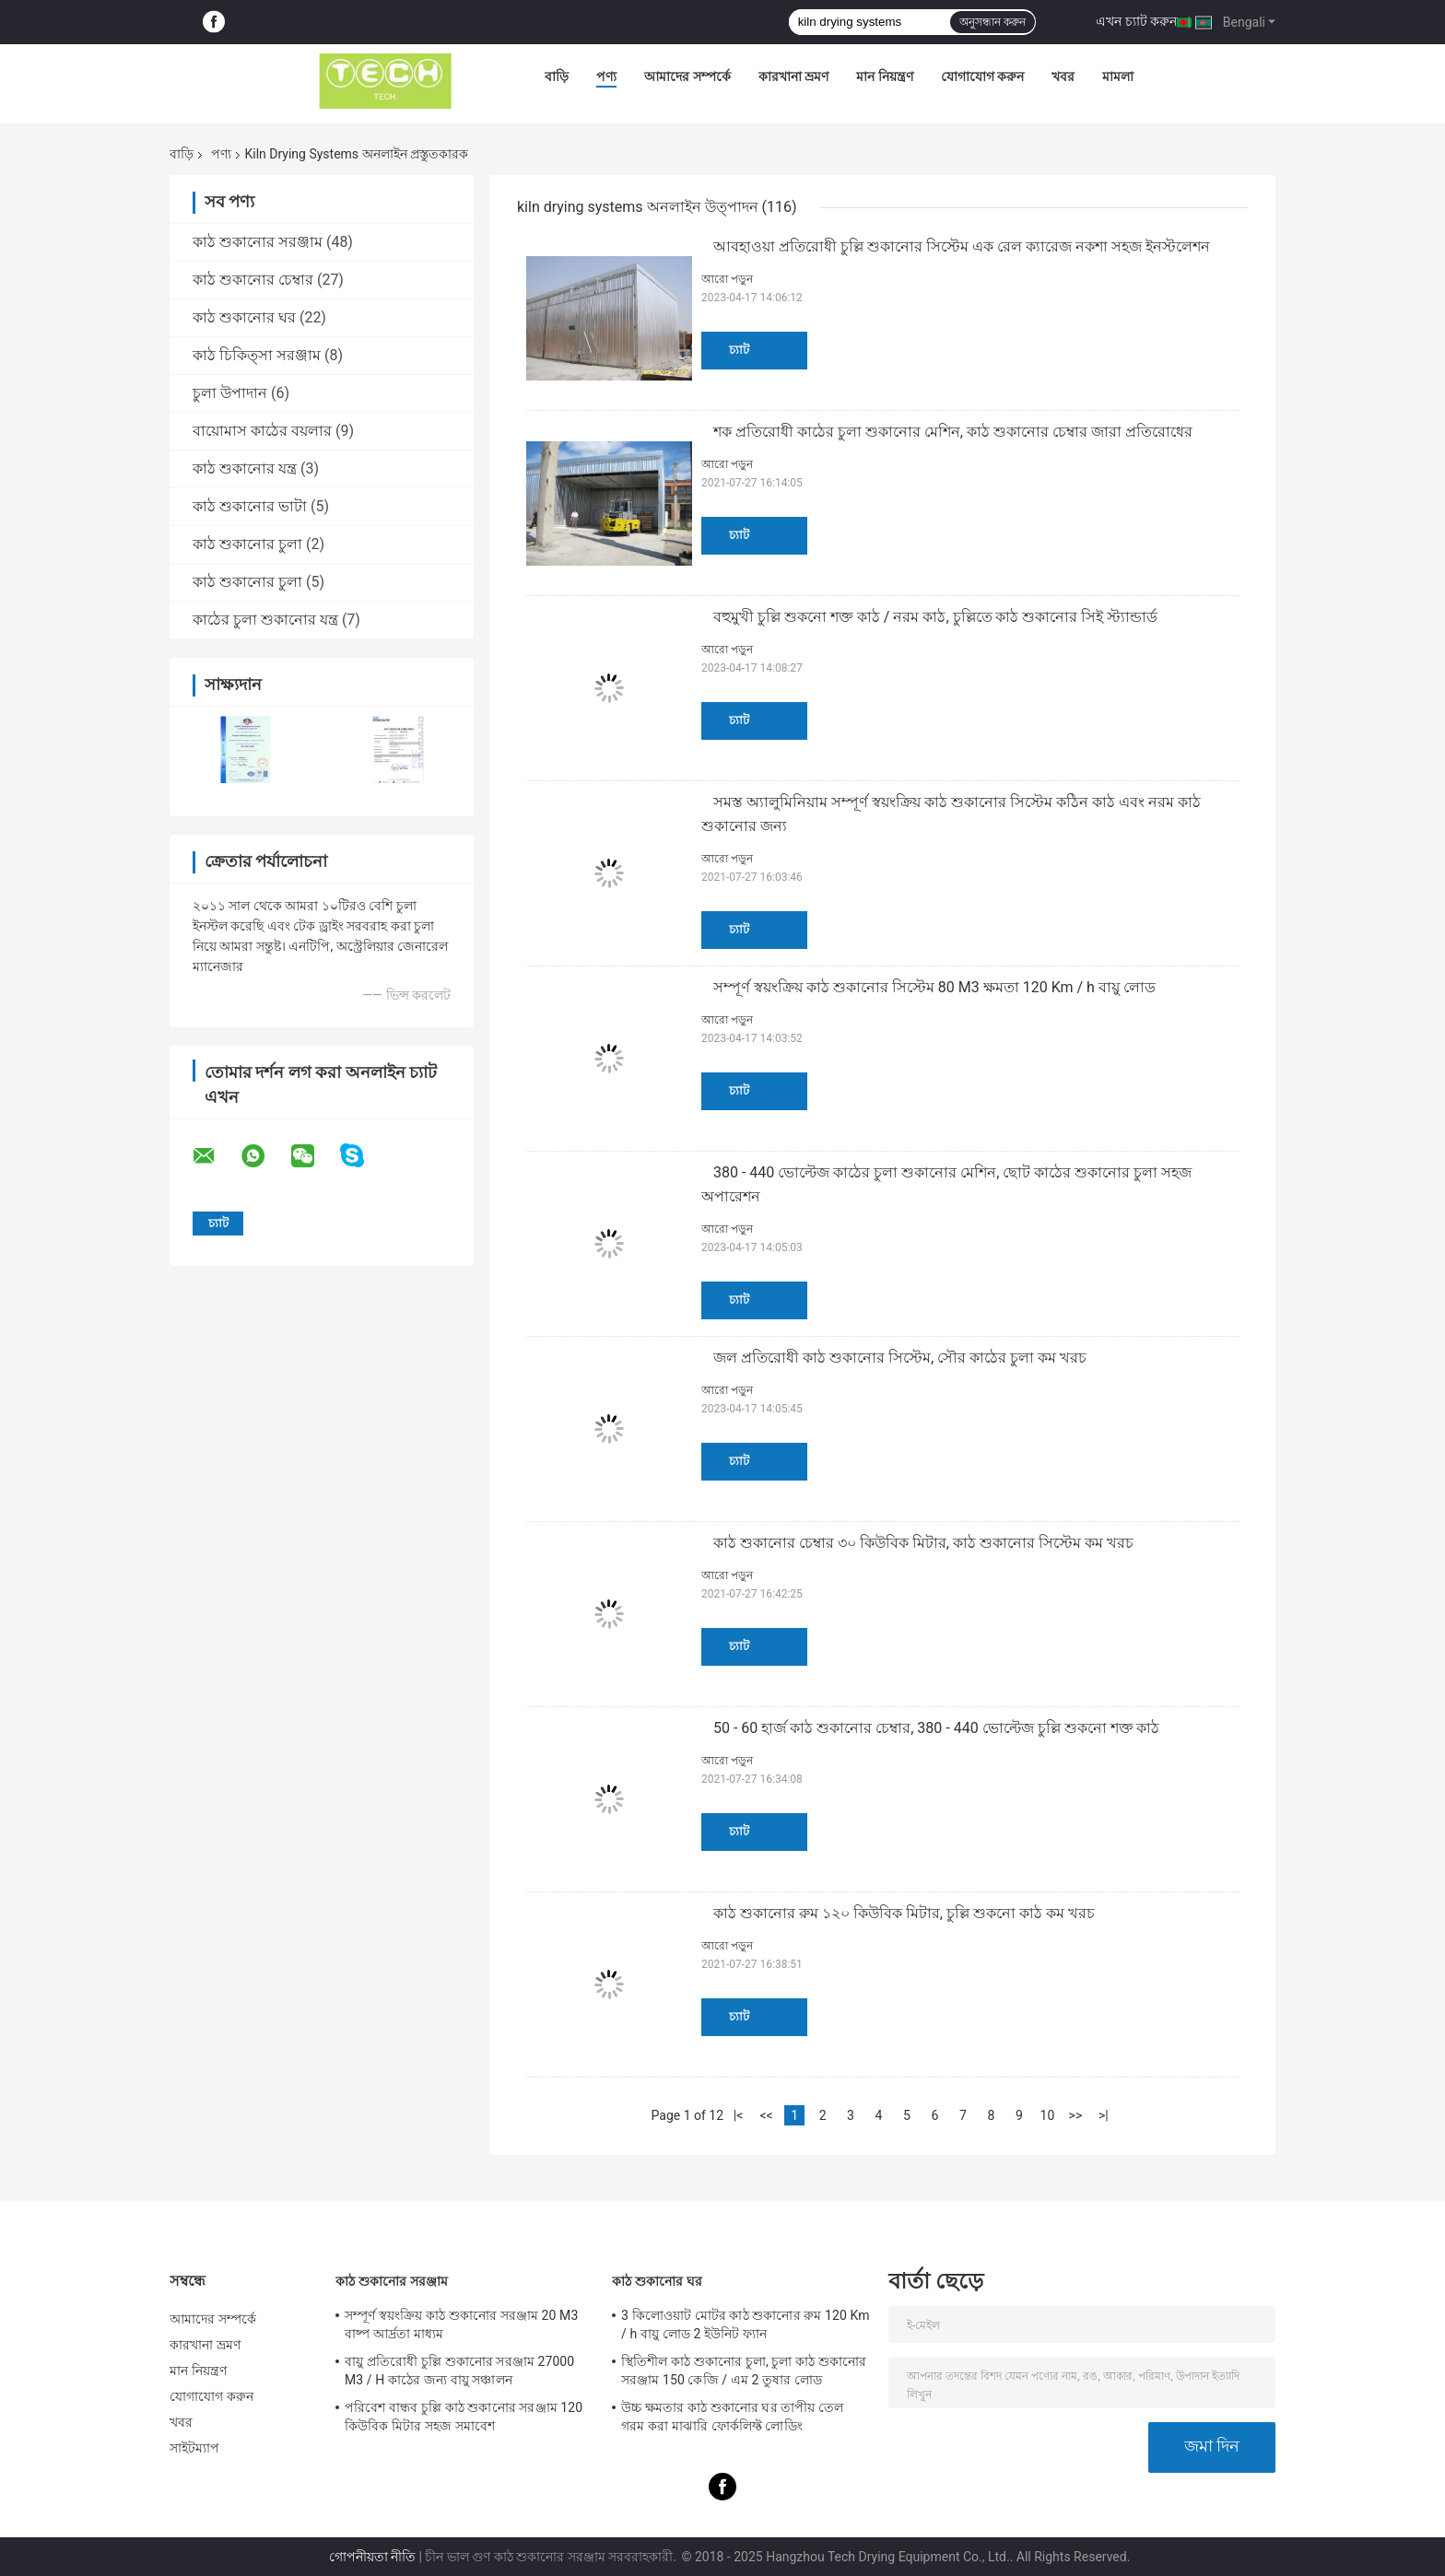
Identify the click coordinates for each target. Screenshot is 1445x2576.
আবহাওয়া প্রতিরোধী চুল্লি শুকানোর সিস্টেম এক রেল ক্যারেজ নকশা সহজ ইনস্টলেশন (961, 246)
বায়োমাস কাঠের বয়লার (262, 430)
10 (1047, 2115)
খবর (1063, 76)
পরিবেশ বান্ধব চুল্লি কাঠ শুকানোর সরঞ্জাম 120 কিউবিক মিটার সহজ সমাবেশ (463, 2416)
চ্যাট (739, 350)
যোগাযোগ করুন (982, 76)
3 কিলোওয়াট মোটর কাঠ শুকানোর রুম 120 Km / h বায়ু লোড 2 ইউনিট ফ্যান (745, 2324)
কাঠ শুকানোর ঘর (244, 317)
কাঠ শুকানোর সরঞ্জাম (258, 242)
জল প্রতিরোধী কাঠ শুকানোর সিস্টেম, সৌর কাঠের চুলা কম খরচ (900, 1357)
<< (765, 2115)
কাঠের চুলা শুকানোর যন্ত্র (265, 619)
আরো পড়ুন (727, 279)
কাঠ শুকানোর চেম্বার (253, 279)
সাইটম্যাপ (195, 2448)
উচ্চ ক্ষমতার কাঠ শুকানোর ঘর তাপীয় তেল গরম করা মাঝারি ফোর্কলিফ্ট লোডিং (732, 2416)
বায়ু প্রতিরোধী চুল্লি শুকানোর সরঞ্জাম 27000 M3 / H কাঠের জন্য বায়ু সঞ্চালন (459, 2370)
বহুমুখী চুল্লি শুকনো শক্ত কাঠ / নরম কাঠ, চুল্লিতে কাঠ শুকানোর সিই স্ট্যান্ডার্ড (935, 617)
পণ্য (606, 76)
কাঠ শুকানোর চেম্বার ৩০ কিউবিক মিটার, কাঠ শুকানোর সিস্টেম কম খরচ (923, 1542)
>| (1103, 2115)
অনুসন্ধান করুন (992, 22)
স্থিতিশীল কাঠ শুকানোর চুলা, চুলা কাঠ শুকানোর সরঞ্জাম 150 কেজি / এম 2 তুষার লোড (743, 2370)
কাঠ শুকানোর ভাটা (250, 506)
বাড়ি (557, 76)
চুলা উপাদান (230, 393)
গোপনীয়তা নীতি (372, 2556)
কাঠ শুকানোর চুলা (247, 544)
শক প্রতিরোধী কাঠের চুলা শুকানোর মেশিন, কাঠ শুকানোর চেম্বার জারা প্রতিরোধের (952, 431)
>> (1076, 2115)
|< (739, 2115)
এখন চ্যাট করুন (1136, 21)
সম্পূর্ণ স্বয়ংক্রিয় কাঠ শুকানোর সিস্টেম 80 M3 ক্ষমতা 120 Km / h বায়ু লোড (934, 987)
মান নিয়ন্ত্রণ (884, 76)
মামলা (1118, 76)
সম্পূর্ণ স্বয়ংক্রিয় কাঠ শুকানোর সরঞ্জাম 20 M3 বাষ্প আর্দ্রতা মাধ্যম (461, 2324)
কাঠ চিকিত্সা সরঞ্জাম (257, 355)
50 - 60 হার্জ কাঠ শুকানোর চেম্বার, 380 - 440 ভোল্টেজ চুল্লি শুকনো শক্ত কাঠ (936, 1728)
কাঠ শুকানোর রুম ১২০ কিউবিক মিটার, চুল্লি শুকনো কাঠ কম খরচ (904, 1913)
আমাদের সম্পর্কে (687, 76)
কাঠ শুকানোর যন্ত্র (245, 468)
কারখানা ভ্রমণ (793, 76)
